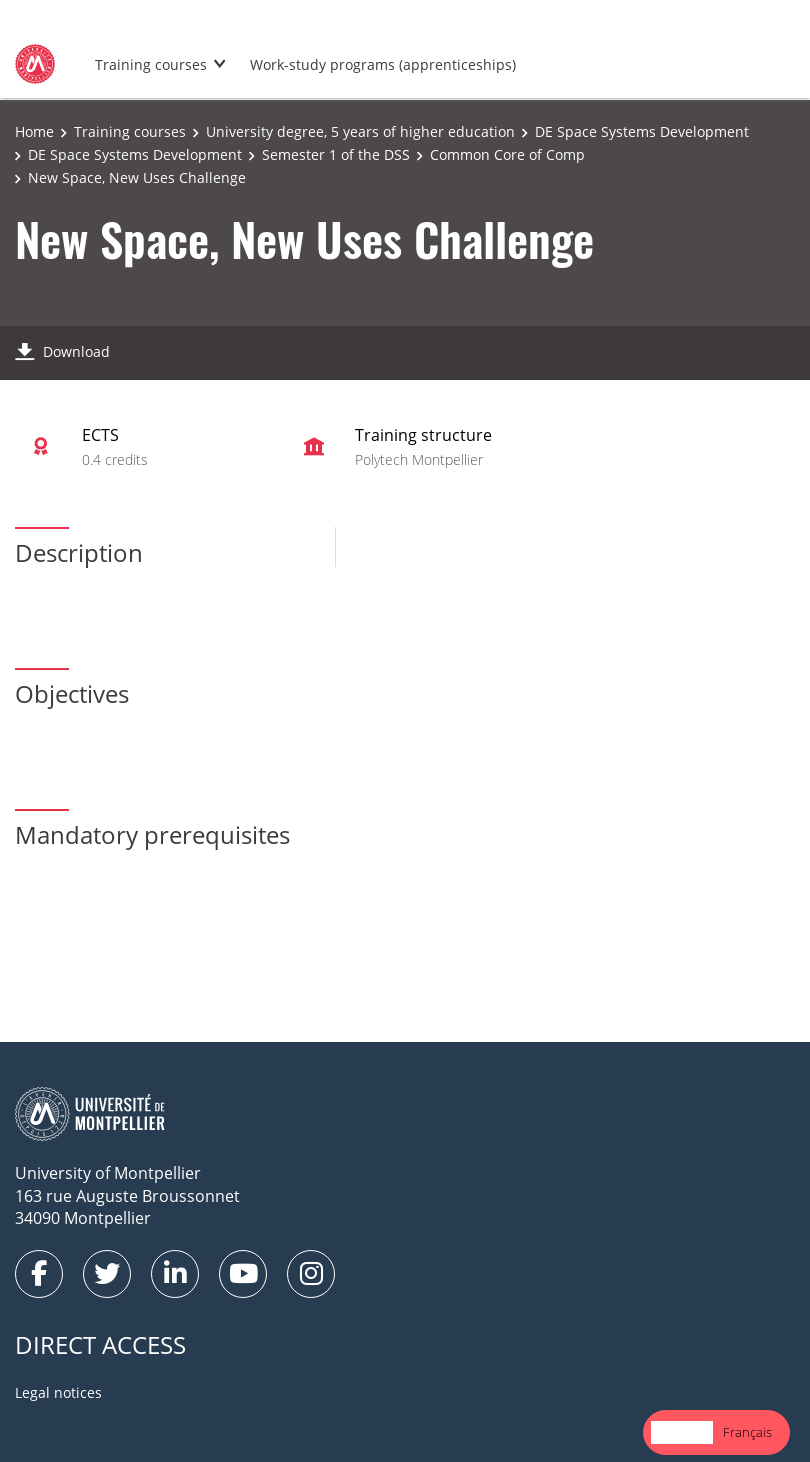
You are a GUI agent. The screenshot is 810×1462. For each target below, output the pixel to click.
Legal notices (58, 1392)
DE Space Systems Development (642, 131)
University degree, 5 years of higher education (360, 131)
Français (747, 1432)
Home (34, 131)
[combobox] (682, 1432)
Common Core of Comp (507, 154)
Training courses (151, 64)
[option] (747, 1432)
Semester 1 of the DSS (336, 154)
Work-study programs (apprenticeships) (383, 64)
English (682, 1432)
